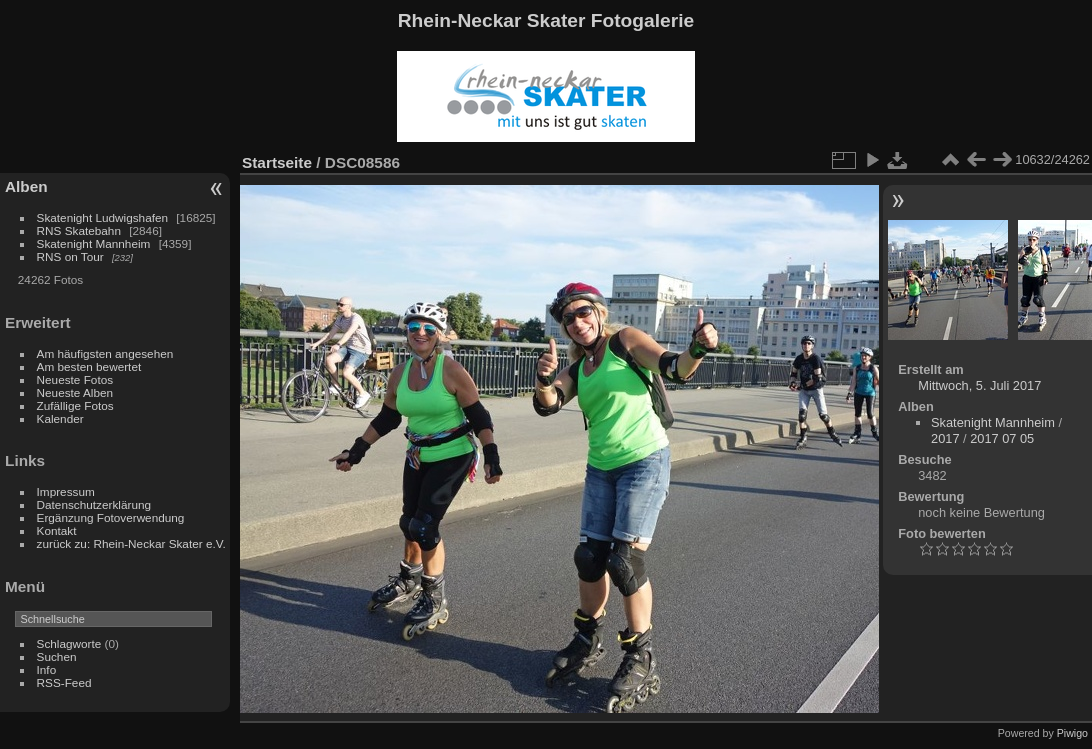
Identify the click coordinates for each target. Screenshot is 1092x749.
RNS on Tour (70, 256)
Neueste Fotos (75, 379)
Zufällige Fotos (75, 405)
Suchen (57, 656)
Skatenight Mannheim (94, 243)
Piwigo (1072, 733)
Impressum (66, 491)
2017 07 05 (1002, 438)
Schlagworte (69, 643)
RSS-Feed (64, 682)
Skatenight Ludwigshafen (102, 217)
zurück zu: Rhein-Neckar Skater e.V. (131, 543)
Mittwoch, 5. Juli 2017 (979, 385)
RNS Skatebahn (79, 230)
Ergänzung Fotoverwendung (111, 517)
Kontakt (57, 530)
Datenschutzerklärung (94, 504)
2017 (945, 438)
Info (47, 669)
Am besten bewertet (89, 366)
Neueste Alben (75, 392)
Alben (26, 186)
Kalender (60, 418)
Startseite (277, 162)
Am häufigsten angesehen (105, 353)
